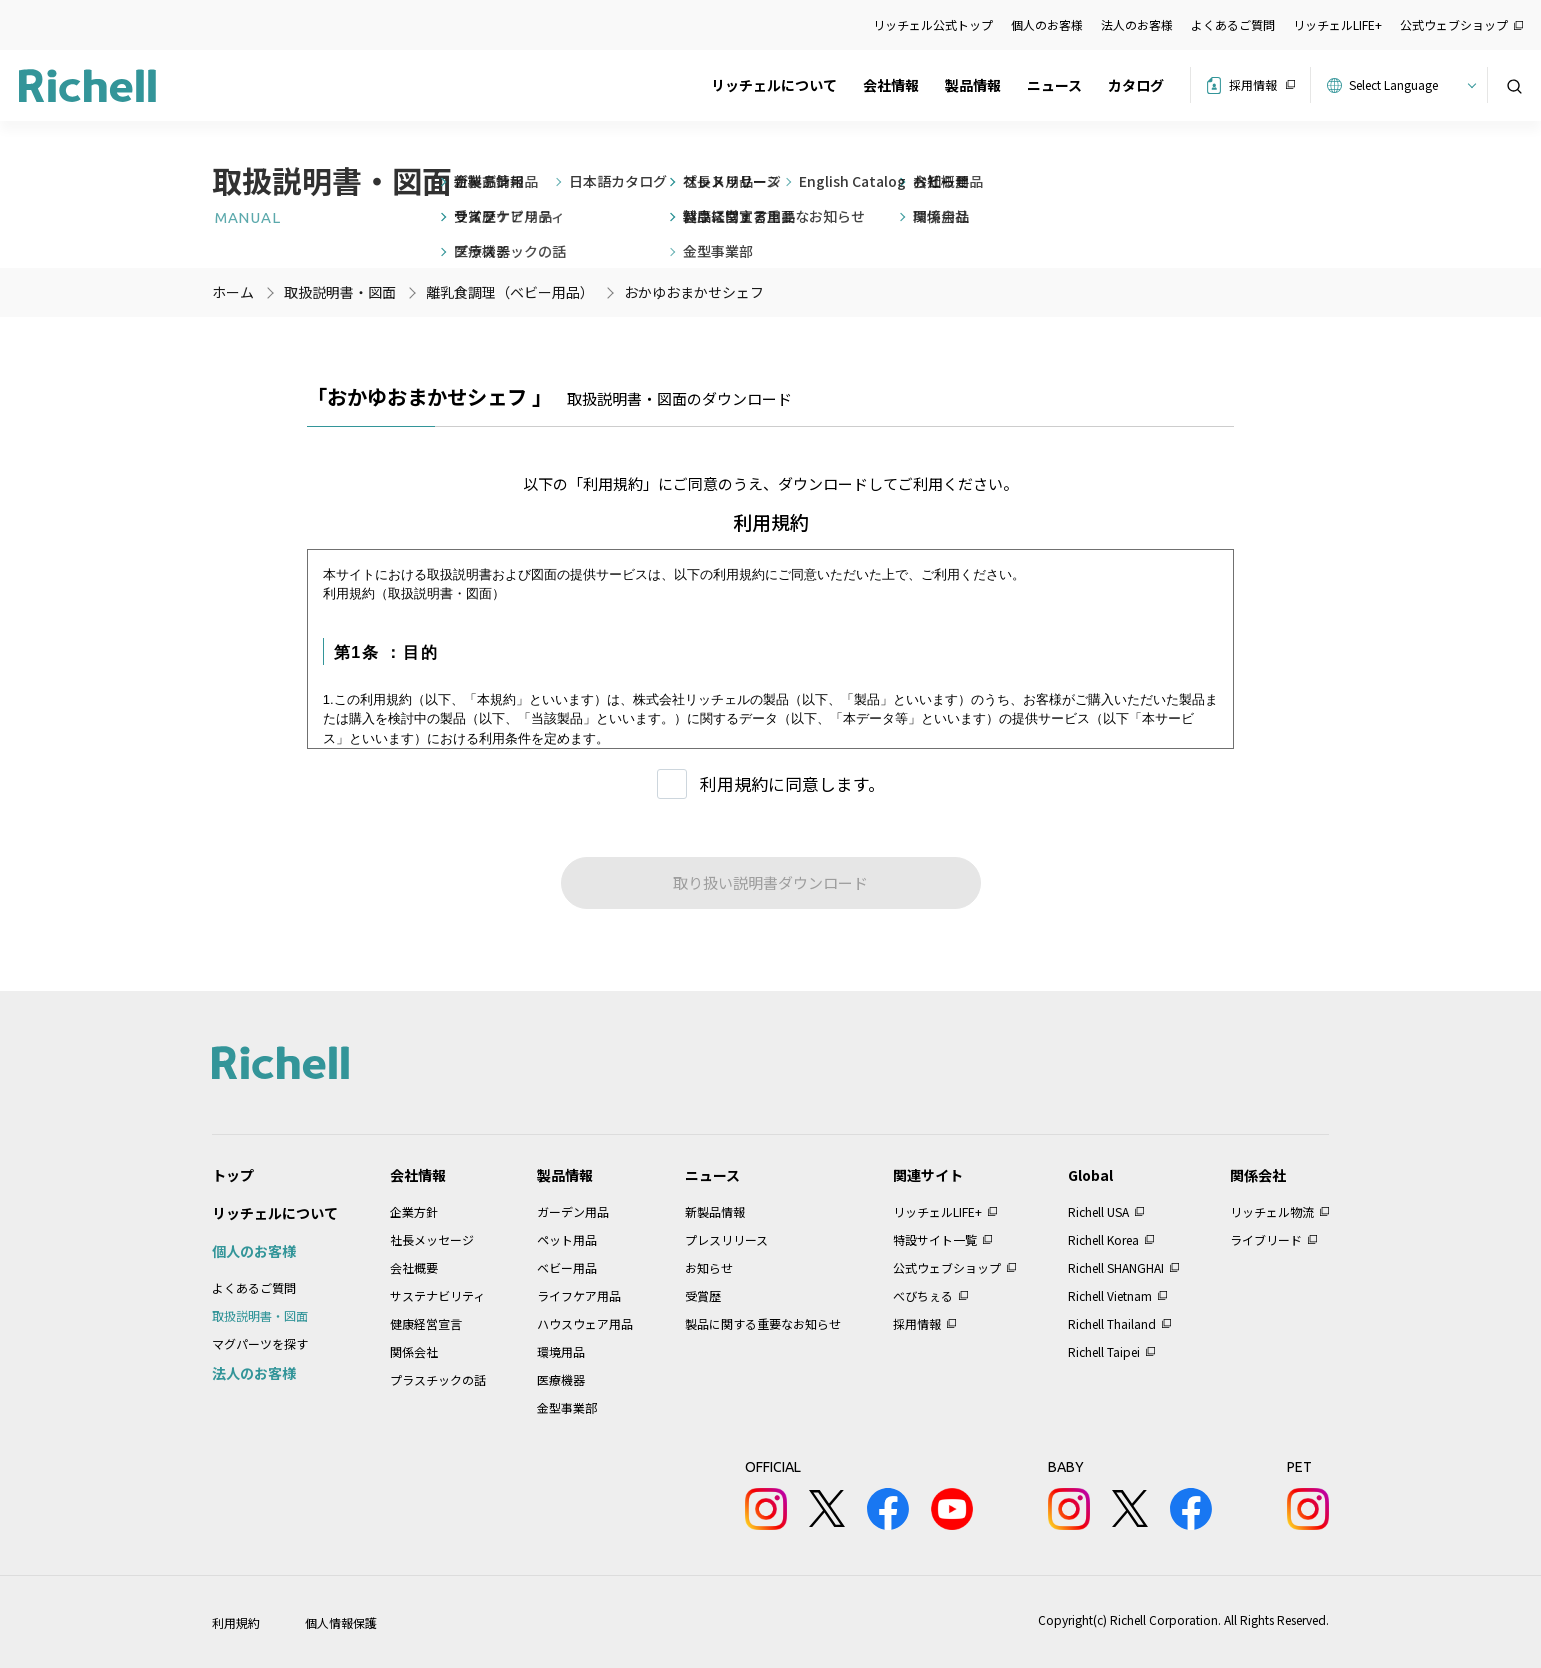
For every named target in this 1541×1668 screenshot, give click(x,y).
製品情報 (973, 85)
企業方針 (414, 1211)
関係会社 (414, 1351)
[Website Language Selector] (1409, 85)
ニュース (1054, 85)
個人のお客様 (1047, 24)
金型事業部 (567, 1407)
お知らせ (709, 1267)
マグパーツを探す (260, 1343)
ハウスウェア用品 (585, 1323)
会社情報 (891, 85)
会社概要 (414, 1267)
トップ (233, 1175)
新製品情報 (715, 1211)
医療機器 (561, 1379)
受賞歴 (703, 1295)
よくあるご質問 (1233, 24)
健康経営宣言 (426, 1323)
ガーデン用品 (573, 1211)
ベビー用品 (567, 1267)
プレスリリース (726, 1239)
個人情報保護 (341, 1622)
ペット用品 (567, 1239)
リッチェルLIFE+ (1337, 24)
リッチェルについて (774, 85)
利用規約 (236, 1622)
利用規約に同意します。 (792, 783)
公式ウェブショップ (1454, 24)
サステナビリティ (437, 1295)
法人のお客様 (1137, 24)
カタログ (1136, 85)
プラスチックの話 (438, 1379)
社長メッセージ (432, 1239)
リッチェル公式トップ (933, 24)
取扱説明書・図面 (260, 1315)
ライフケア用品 (579, 1295)
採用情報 (1253, 84)
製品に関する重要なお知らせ (763, 1323)
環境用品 (561, 1351)
